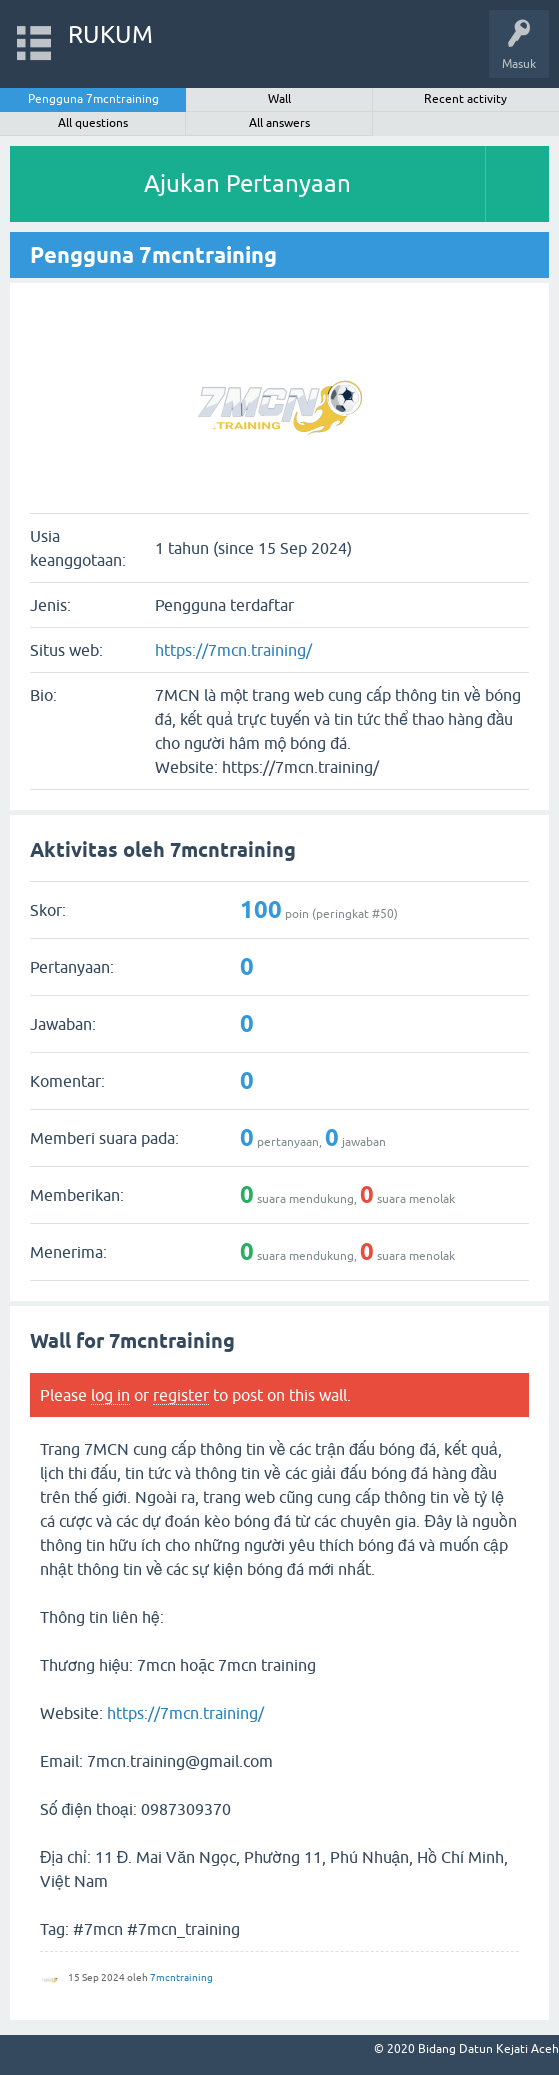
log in (110, 1395)
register (181, 1395)
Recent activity (465, 99)
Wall (279, 99)
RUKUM (110, 34)
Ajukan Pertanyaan (247, 183)
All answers (279, 123)
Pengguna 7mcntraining (93, 99)
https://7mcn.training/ (233, 650)
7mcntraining (181, 1977)
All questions (93, 123)
